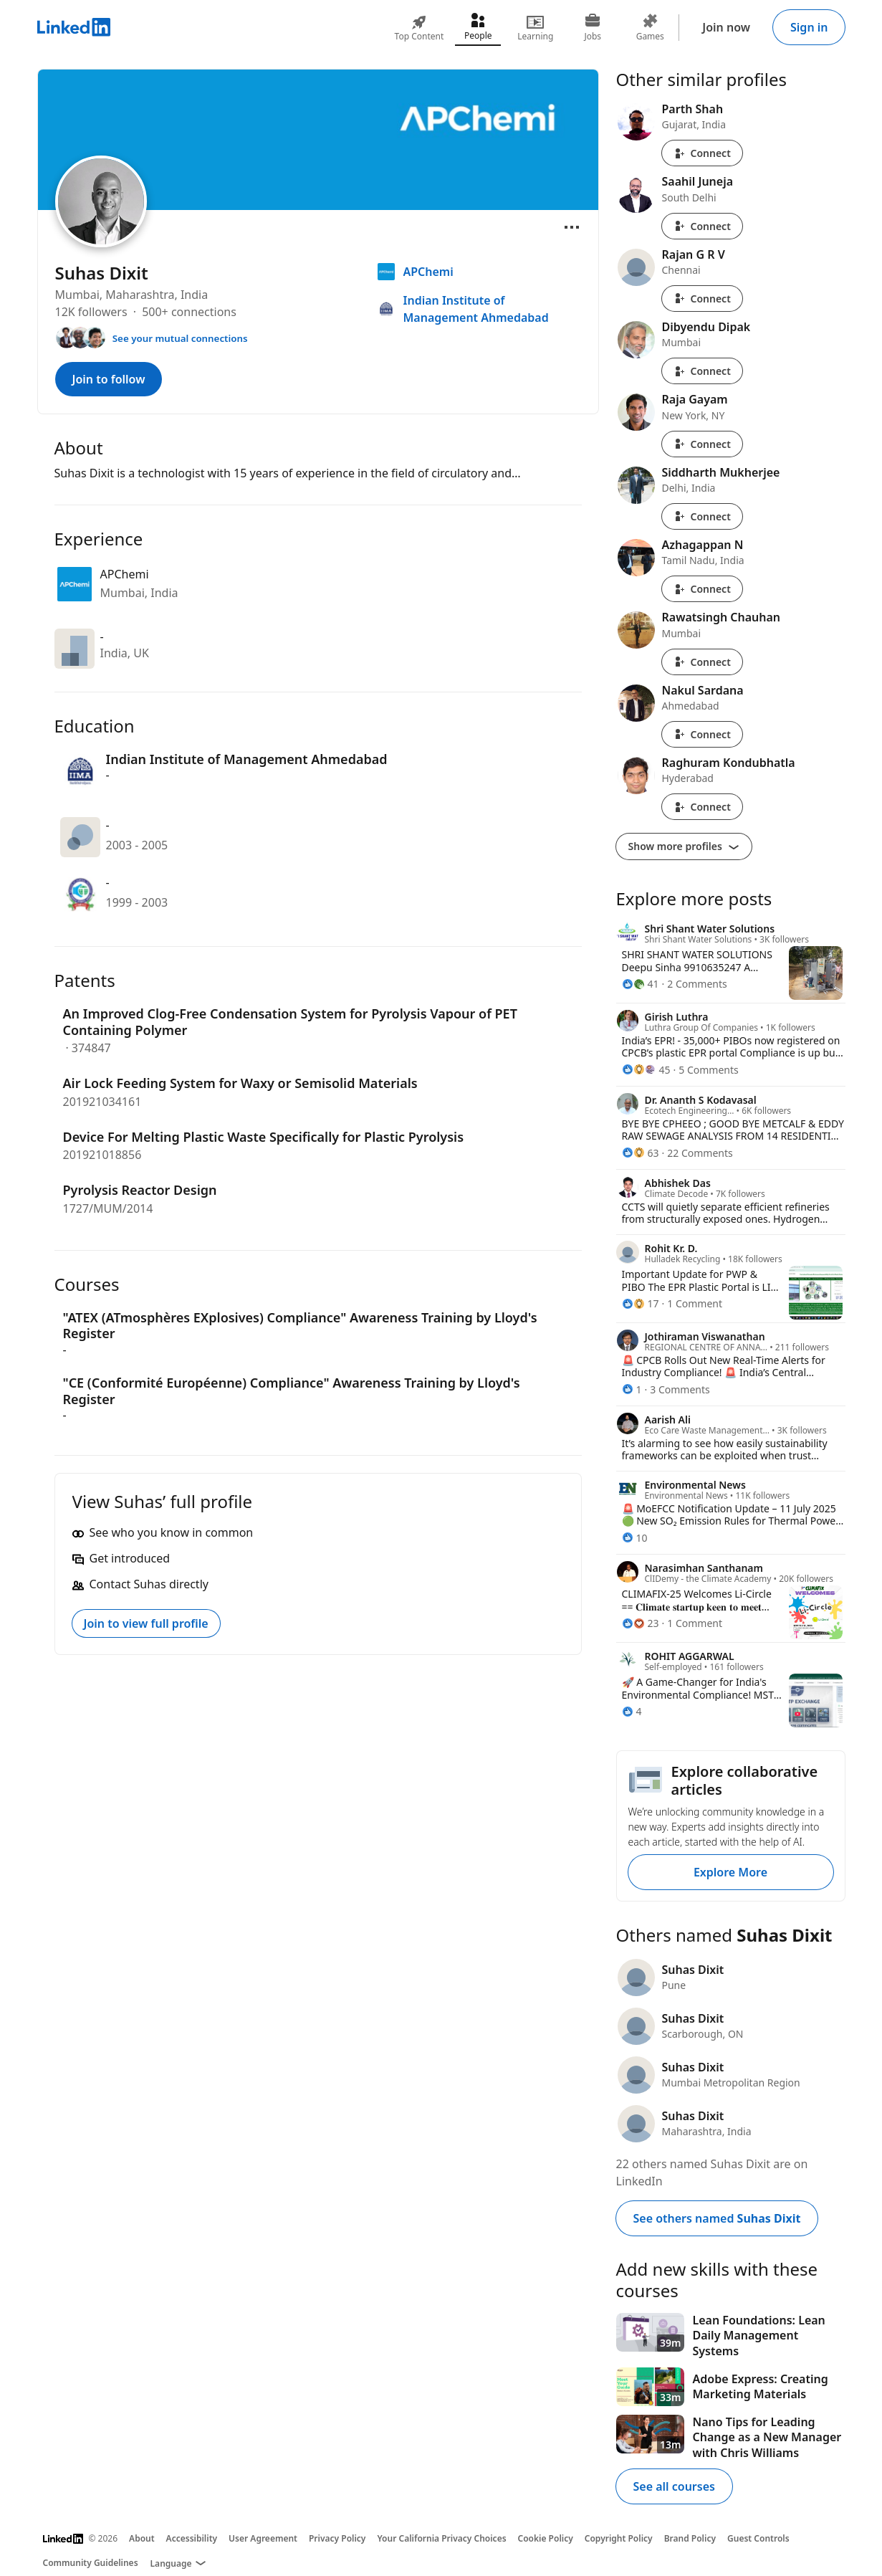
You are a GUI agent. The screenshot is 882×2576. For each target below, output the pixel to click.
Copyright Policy (619, 2538)
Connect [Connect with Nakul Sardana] (702, 734)
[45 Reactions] (646, 1069)
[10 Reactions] (635, 1537)
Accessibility (192, 2538)
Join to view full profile (146, 1623)
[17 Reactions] (640, 1303)
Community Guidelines (90, 2563)
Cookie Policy (545, 2538)
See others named (717, 2218)
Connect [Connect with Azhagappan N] (702, 589)
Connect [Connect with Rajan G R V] (702, 298)
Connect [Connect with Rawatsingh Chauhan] (702, 662)
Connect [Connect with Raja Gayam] (702, 444)
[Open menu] (572, 227)
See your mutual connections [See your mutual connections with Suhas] (180, 338)
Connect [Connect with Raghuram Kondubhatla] (702, 807)
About (142, 2538)
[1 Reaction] (632, 1389)
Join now (726, 27)
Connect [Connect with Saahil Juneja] (702, 226)
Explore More (730, 1872)
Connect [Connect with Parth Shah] (702, 153)
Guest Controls (758, 2538)
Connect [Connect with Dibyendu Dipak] (702, 371)
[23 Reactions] (640, 1623)
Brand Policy (690, 2538)
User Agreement (263, 2538)
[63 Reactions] (640, 1152)
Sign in (809, 27)
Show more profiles (683, 846)
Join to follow (108, 379)
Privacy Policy (337, 2538)
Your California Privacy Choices (441, 2538)
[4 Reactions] (632, 1711)
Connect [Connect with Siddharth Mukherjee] (702, 516)
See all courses (674, 2486)
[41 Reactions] (640, 983)
